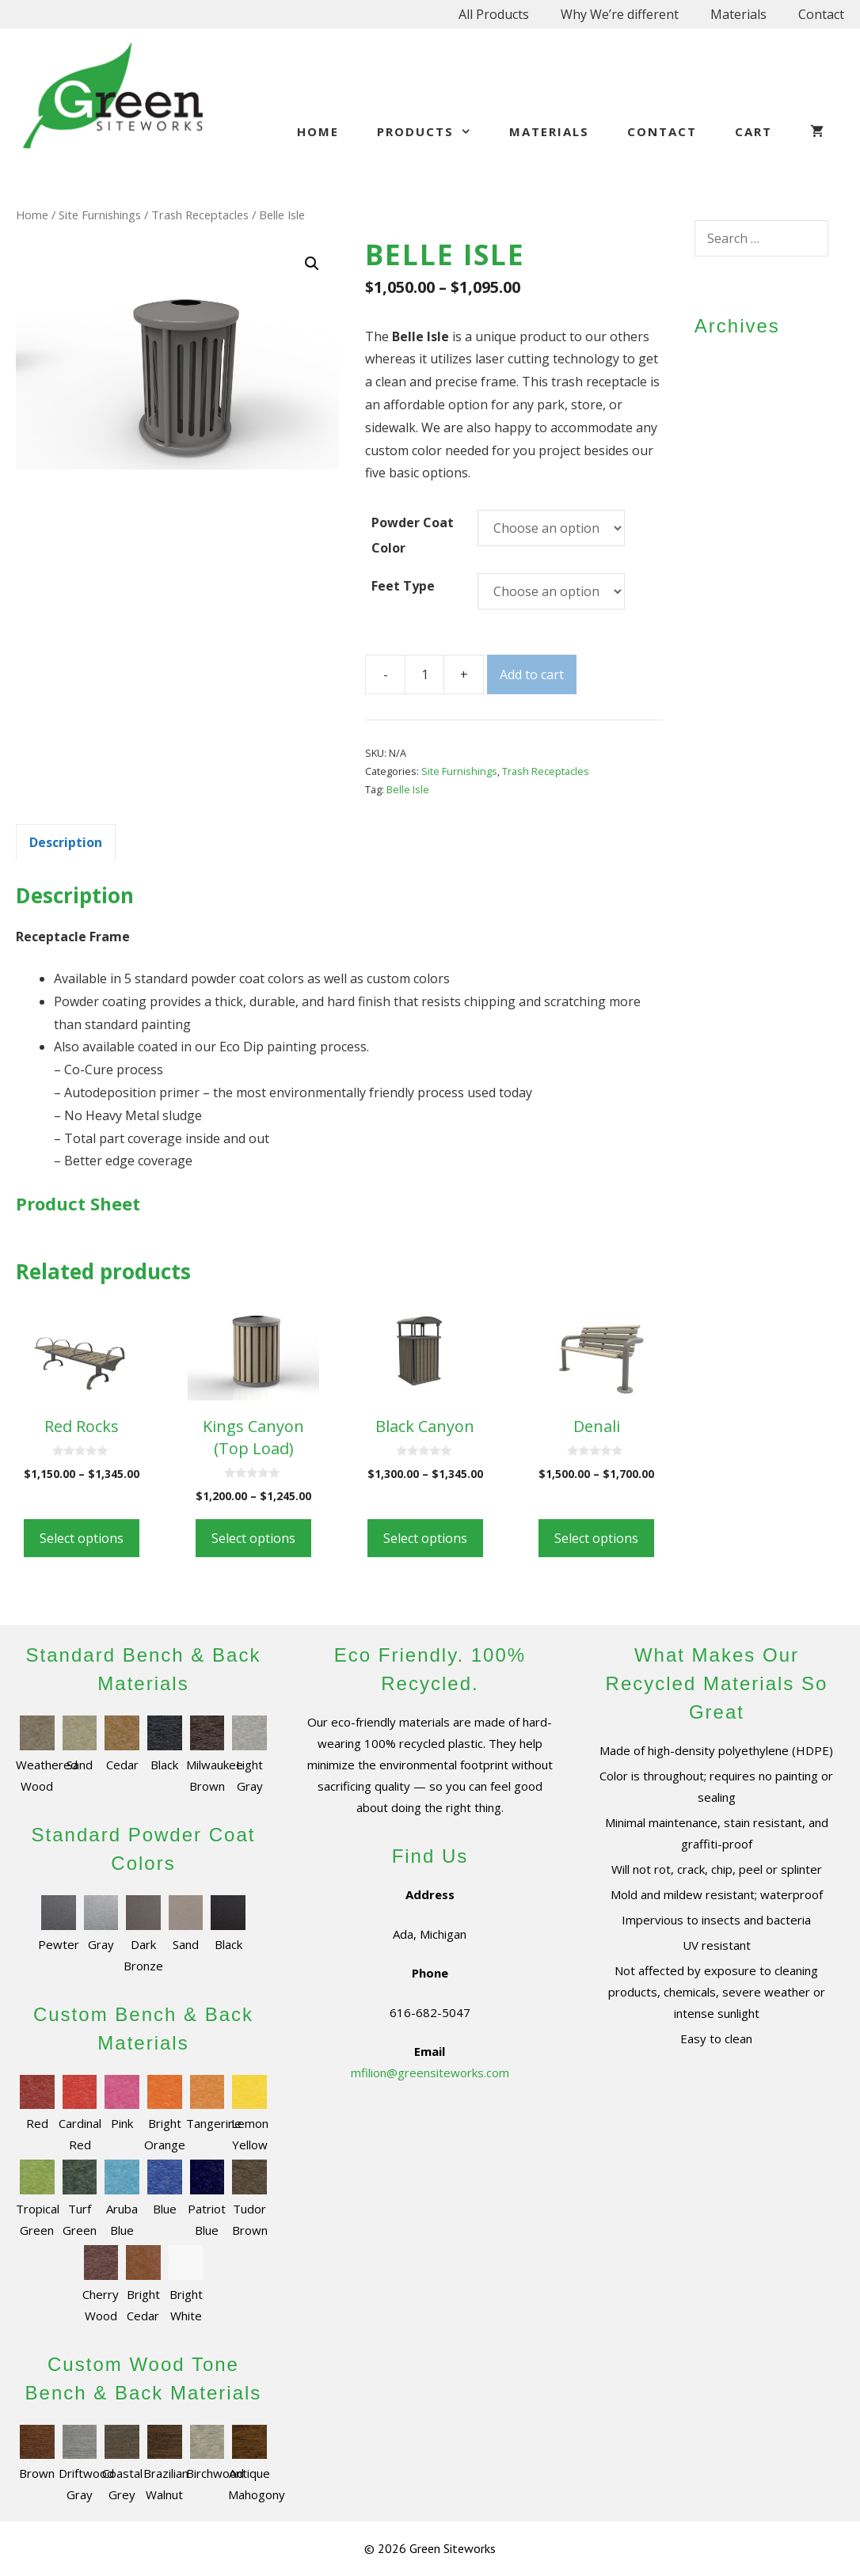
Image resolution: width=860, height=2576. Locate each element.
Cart (753, 131)
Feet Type (403, 586)
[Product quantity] (424, 674)
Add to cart (532, 674)
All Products (494, 14)
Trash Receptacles (200, 214)
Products (433, 131)
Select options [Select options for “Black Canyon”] (425, 1538)
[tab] (66, 842)
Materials (738, 14)
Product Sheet (78, 1203)
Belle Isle (407, 789)
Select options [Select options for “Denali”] (596, 1538)
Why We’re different (620, 14)
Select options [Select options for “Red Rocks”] (82, 1538)
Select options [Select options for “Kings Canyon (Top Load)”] (253, 1538)
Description (65, 842)
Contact (821, 14)
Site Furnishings (100, 214)
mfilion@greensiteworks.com (430, 2072)
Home (318, 131)
